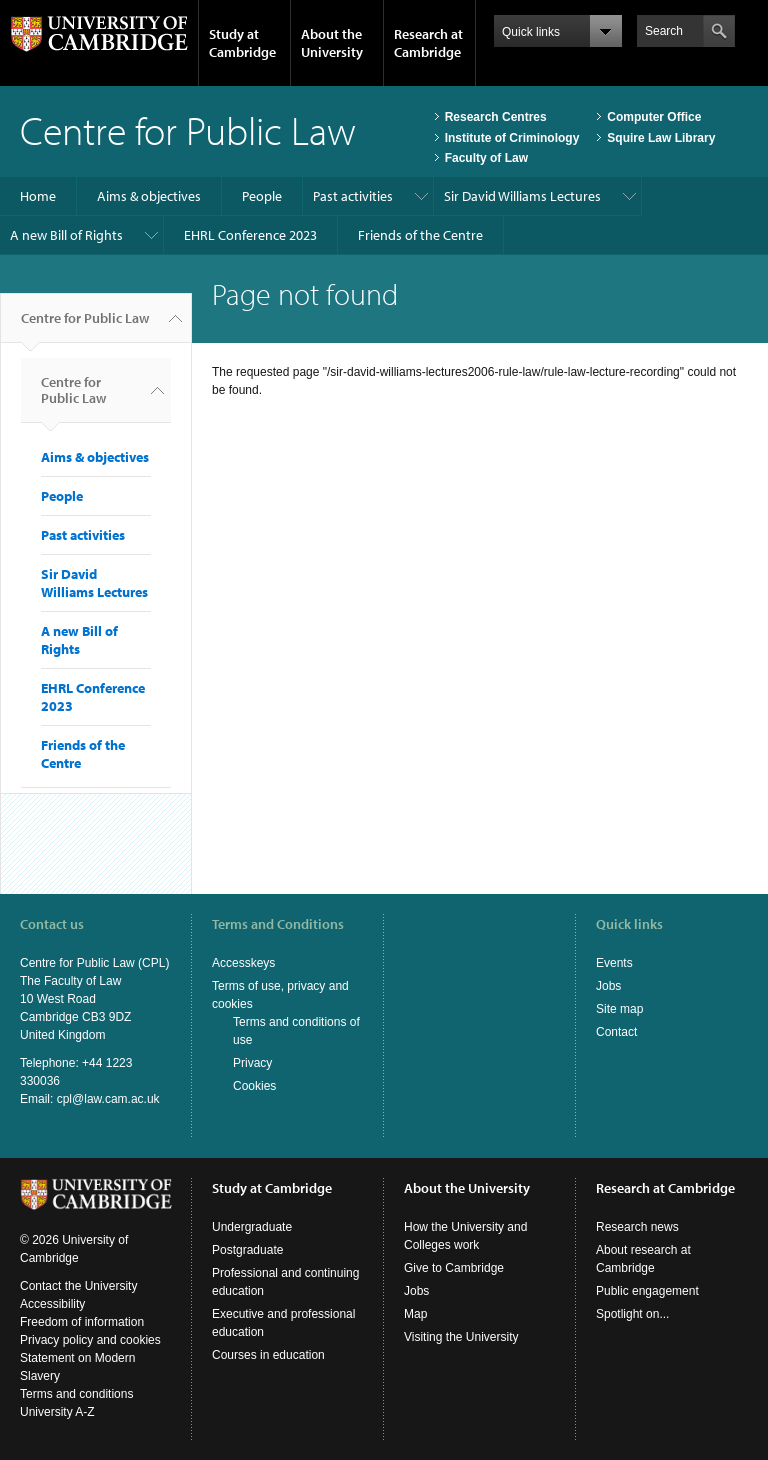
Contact (616, 1032)
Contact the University (78, 1286)
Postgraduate (247, 1250)
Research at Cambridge (428, 43)
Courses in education (268, 1355)
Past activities (353, 196)
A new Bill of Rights (66, 235)
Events (614, 963)
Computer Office (654, 117)
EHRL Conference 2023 (250, 235)
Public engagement (647, 1291)
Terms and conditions (76, 1394)
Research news (637, 1227)
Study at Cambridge (242, 43)
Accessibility (52, 1304)
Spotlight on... (632, 1314)
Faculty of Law (486, 158)
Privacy (252, 1063)
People (262, 196)
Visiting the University (461, 1337)
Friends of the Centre (420, 235)
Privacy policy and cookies (90, 1340)
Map (415, 1314)
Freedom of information (82, 1322)
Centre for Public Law (85, 326)
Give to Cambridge (454, 1268)
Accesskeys (243, 963)
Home (38, 196)
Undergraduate (252, 1227)
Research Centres (496, 117)
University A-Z (57, 1412)
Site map (619, 1009)
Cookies (254, 1086)
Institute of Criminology (512, 138)
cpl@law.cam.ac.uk (108, 1099)
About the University (332, 43)
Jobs (608, 986)
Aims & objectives (149, 196)
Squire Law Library (661, 138)
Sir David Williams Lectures (522, 196)
